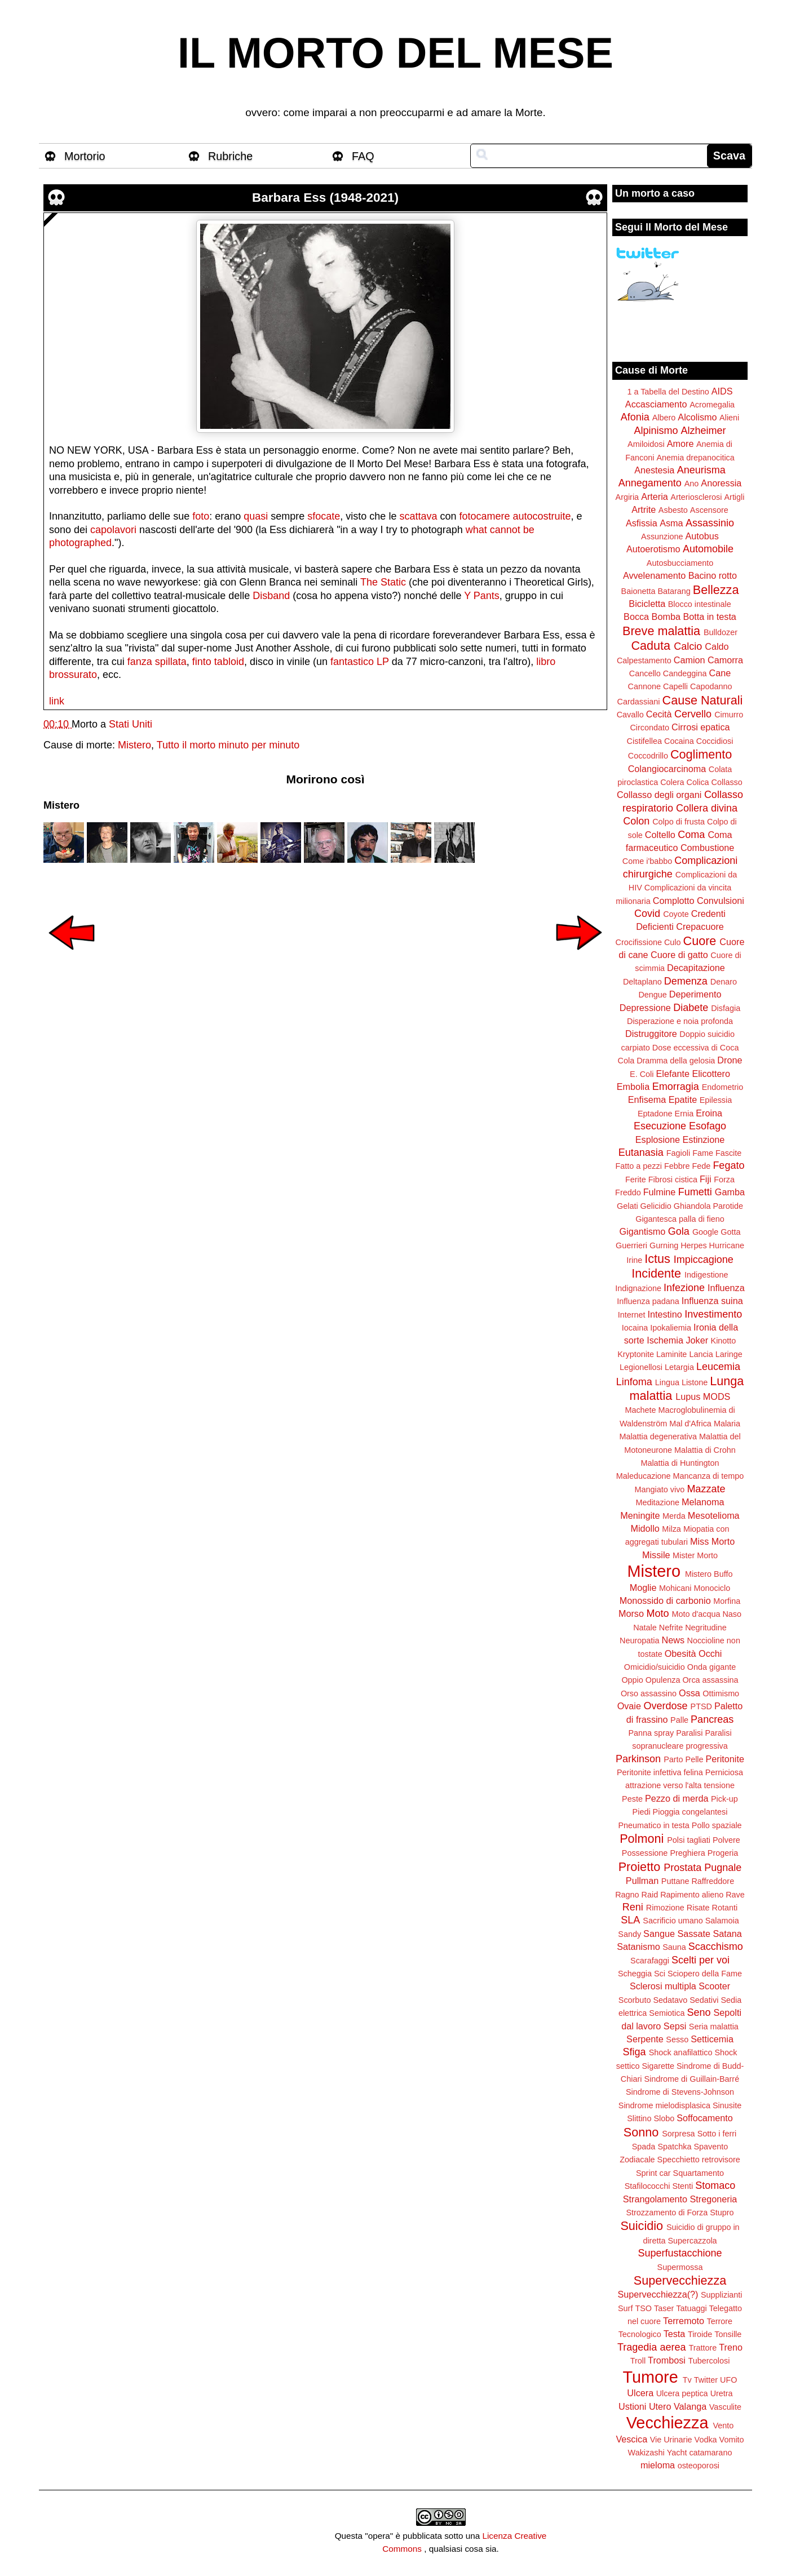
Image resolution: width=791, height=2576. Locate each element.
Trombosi (667, 2360)
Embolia (633, 1086)
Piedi (642, 1811)
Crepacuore (700, 926)
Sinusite (727, 2105)
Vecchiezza (667, 2423)
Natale (645, 1627)
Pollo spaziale (717, 1825)
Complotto (674, 900)
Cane (720, 673)
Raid (650, 1894)
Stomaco (715, 2185)
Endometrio (723, 1087)
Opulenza (663, 1679)
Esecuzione (660, 1126)
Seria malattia (714, 2026)
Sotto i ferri (717, 2133)
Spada (644, 2146)
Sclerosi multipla (663, 1986)
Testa (675, 2334)
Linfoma (634, 1381)
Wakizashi (646, 2452)
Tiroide (700, 2334)
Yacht (677, 2452)
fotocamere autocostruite (515, 516)
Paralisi (689, 1732)
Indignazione (638, 1288)
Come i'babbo (647, 861)
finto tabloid (218, 661)
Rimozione (665, 1907)
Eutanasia (641, 1152)
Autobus (702, 536)
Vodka (706, 2439)
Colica (698, 782)
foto (200, 516)
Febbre (677, 1165)
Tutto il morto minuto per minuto (228, 745)
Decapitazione (696, 968)
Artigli (734, 497)
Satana (727, 1933)
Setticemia (712, 2039)
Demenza (686, 981)
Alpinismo (656, 430)
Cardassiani (638, 701)
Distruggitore (651, 1033)
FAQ (363, 156)
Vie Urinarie (671, 2439)
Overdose (665, 1706)
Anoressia (721, 483)
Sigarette (658, 2065)
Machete (640, 1410)
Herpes (693, 1245)
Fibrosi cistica (672, 1179)
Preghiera (687, 1852)
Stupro (721, 2212)
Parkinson (638, 1758)
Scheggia (635, 1973)
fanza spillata (157, 661)
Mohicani (675, 1588)
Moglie (643, 1587)
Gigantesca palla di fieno (679, 1218)
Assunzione (662, 536)
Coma (691, 834)
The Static (383, 582)
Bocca (636, 616)
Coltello (660, 835)
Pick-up (724, 1798)
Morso (631, 1613)
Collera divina (706, 808)
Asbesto (673, 510)
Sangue (659, 1933)
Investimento (713, 1314)
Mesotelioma (714, 1515)
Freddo (628, 1192)
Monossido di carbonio (665, 1600)
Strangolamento (655, 2199)
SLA (630, 1920)
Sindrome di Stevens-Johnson (680, 2091)
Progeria (723, 1852)
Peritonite (725, 1759)
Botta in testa (709, 616)
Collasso (727, 782)
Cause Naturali (702, 700)
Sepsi (675, 2026)
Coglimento (701, 754)
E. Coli (641, 1074)
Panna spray (651, 1732)
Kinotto (723, 1340)
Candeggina (685, 673)
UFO (728, 2379)
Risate (698, 1907)
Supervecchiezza (680, 2280)
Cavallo (630, 714)
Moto (657, 1613)
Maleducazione (643, 1475)
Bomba (666, 616)
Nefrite (671, 1627)
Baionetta (638, 591)
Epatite (683, 1099)
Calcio (688, 646)
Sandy (629, 1934)
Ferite (635, 1179)
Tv (687, 2379)
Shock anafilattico (681, 2052)
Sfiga (634, 2052)
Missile (656, 1555)
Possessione (645, 1852)
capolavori (113, 529)
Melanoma (703, 1502)
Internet (632, 1314)
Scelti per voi (700, 1960)
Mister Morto (695, 1555)
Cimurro (728, 714)
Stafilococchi (647, 2186)
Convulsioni (720, 900)
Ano (691, 483)
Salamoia (722, 1920)
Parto (673, 1759)
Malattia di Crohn (705, 1450)
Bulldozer (720, 632)
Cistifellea (644, 741)
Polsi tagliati (688, 1840)
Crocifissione (639, 942)
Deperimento (695, 994)
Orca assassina (710, 1679)
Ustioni (632, 2406)
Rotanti (725, 1907)
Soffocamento (705, 2118)
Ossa (689, 1693)
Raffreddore (712, 1881)
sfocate (323, 516)
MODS (717, 1396)
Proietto (639, 1867)
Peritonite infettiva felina (660, 1772)
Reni (632, 1907)
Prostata (682, 1867)
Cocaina (679, 741)
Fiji (706, 1179)
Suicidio (641, 2226)
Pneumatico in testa (653, 1825)
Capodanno (711, 686)
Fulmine (659, 1192)
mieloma (657, 2465)
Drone (729, 1060)
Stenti (682, 2186)
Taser (664, 2308)
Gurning (663, 1245)
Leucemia (718, 1366)
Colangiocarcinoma (667, 769)
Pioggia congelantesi (690, 1811)
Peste (632, 1798)
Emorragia (675, 1086)
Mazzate (706, 1489)
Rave (735, 1894)
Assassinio (710, 523)
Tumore (650, 2377)
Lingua (667, 1382)
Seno (699, 2012)
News (673, 1640)
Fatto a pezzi (639, 1165)
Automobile (708, 549)
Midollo (645, 1528)
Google (705, 1231)
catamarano (710, 2452)
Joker (697, 1340)
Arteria (654, 496)
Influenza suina (712, 1301)
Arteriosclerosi (696, 497)
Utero (660, 2406)
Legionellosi (641, 1367)
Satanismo (638, 1946)
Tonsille (727, 2334)
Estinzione (704, 1139)
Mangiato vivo (660, 1489)
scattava (418, 516)
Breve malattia (661, 631)
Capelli (675, 686)
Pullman (642, 1881)
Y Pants (482, 595)
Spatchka (674, 2146)
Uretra (721, 2393)
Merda (674, 1515)
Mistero (134, 745)
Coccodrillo (648, 755)
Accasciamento (656, 404)
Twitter (706, 2379)
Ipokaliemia (670, 1327)
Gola (679, 1231)
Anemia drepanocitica (695, 457)
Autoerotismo (653, 549)
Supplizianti (722, 2294)
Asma (671, 523)
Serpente (645, 2039)
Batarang (673, 591)
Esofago (707, 1126)
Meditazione (657, 1502)
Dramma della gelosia (676, 1060)
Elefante (673, 1073)
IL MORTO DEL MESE (395, 53)
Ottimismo (720, 1693)
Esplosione (657, 1139)
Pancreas (712, 1719)
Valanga (690, 2406)
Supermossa (680, 2267)
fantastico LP (359, 661)
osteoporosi (698, 2465)
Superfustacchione (680, 2253)
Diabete (690, 1007)
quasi (256, 516)
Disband (271, 595)
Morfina (726, 1601)
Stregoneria (713, 2199)
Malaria (727, 1423)
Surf (625, 2308)
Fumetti (695, 1192)
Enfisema (647, 1099)
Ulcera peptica (682, 2393)
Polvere (726, 1840)
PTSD (701, 1706)
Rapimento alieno (691, 1894)
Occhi (710, 1653)
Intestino (665, 1314)
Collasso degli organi (659, 795)
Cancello (645, 673)
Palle (679, 1719)
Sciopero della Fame (705, 1973)
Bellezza (716, 590)
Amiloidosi (646, 444)
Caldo (716, 646)
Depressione (645, 1008)
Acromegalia (712, 404)
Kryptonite (635, 1354)
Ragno (627, 1894)
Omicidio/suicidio (654, 1666)
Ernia (684, 1113)
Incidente (656, 1273)
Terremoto (683, 2321)
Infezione (684, 1287)
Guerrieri (631, 1245)
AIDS (722, 391)
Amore (680, 443)
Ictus (657, 1259)
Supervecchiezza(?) (657, 2294)
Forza (724, 1179)
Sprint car (653, 2173)
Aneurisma (701, 470)
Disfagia (725, 1008)
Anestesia (654, 470)
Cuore (700, 941)
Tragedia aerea (651, 2347)
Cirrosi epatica (700, 727)
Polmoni (642, 1839)
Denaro (723, 981)
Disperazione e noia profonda (680, 1021)
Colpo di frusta (678, 821)
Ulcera (640, 2393)
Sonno (641, 2132)
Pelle (695, 1759)
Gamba (730, 1192)
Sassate (693, 1933)
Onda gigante (711, 1666)
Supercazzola (692, 2240)
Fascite (728, 1153)
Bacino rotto (712, 575)
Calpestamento (644, 660)
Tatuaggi (691, 2308)
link (56, 701)
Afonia (635, 417)
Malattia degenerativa (658, 1436)
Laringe (729, 1354)
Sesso (677, 2039)
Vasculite (725, 2406)
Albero (664, 417)
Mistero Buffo (709, 1574)
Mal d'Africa (690, 1423)
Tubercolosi (709, 2360)
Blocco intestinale (699, 604)
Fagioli (678, 1153)
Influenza (726, 1288)
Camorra (725, 660)
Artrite (643, 509)
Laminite (671, 1354)
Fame (702, 1153)
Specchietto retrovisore (698, 2159)
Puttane (675, 1881)
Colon (636, 821)
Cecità (659, 714)
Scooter (714, 1986)
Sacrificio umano (672, 1920)
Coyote (676, 914)
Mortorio (84, 156)
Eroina (709, 1113)
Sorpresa (678, 2133)
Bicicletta (647, 603)
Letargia (679, 1367)
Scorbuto (634, 2000)
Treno (731, 2347)
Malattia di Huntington (679, 1462)
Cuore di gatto (679, 955)
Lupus (687, 1396)
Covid (647, 913)
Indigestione (706, 1274)
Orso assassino (649, 1693)
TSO (643, 2308)
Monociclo (711, 1588)
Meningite (640, 1515)
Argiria (627, 497)
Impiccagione (703, 1259)
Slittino (639, 2118)
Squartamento (698, 2173)
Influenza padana (648, 1301)
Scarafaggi (649, 1960)
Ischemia (665, 1340)
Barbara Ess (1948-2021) (325, 197)
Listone (695, 1382)
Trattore (702, 2347)
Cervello (693, 714)
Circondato (649, 727)
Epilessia (716, 1100)
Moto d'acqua (695, 1614)
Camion (689, 660)
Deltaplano (642, 981)
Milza (671, 1528)
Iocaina (635, 1327)
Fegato (728, 1165)
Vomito (731, 2439)
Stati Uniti (130, 724)
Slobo (663, 2118)
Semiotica (666, 2013)
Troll (638, 2360)
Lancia (701, 1354)
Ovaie (629, 1706)
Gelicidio (655, 1206)
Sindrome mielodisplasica (664, 2105)
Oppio (632, 1679)
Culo (672, 942)
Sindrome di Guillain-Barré (691, 2078)
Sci (659, 1973)
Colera (672, 782)
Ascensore (709, 510)
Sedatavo (670, 2000)
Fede (701, 1165)
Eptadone (655, 1113)
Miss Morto (712, 1541)
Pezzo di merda (676, 1798)
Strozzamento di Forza (667, 2212)
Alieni (729, 417)
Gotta (730, 1231)
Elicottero (711, 1073)
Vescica (631, 2439)
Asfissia (641, 523)
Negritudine (706, 1627)
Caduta (651, 646)
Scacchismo (715, 1946)
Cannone (644, 686)
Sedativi (704, 2000)
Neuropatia (639, 1640)
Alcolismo (697, 417)
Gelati (627, 1206)
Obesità (680, 1653)
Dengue (652, 994)
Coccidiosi (714, 741)
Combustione (707, 848)
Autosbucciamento (680, 562)
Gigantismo (642, 1231)
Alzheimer (703, 430)
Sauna (674, 1947)
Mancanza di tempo (708, 1475)
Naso (731, 1614)
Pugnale (722, 1867)
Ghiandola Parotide (708, 1206)
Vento (723, 2425)
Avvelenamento (654, 575)
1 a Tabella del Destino (668, 391)
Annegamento (650, 483)
